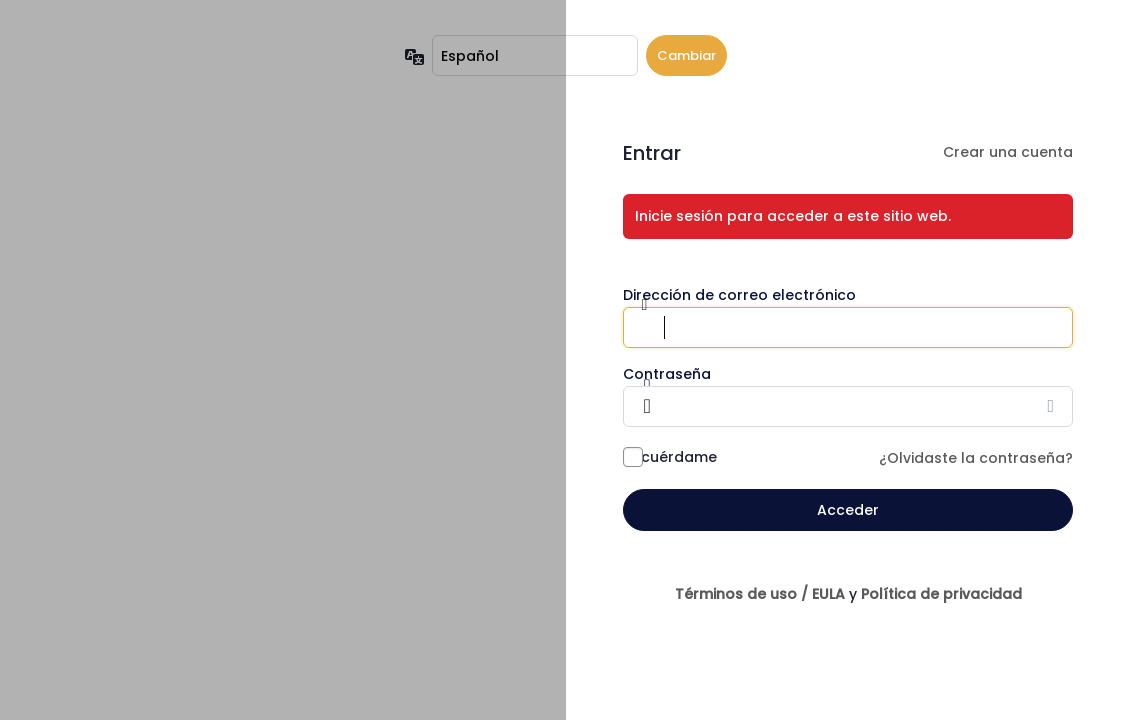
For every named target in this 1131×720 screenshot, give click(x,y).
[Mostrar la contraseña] (1053, 406)
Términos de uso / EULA (760, 594)
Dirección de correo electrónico (739, 295)
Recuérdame (670, 457)
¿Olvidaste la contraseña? (976, 458)
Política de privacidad (941, 594)
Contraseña (667, 374)
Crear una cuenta (1008, 152)
